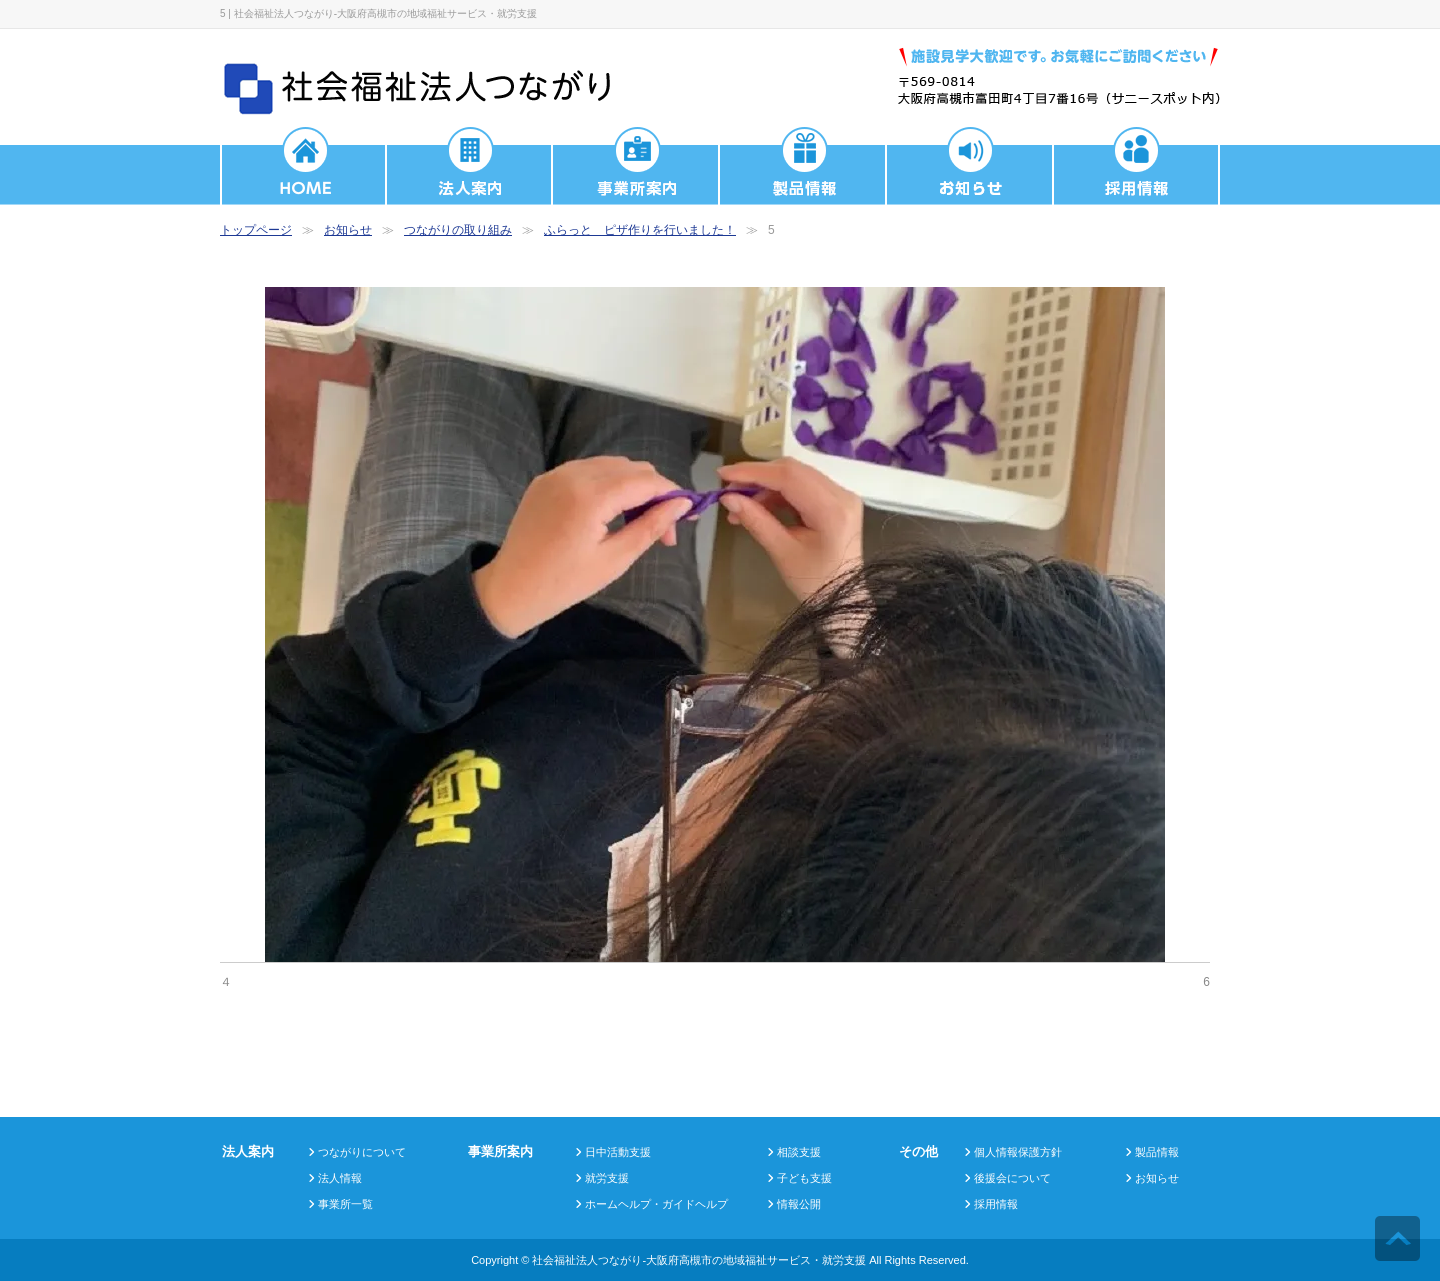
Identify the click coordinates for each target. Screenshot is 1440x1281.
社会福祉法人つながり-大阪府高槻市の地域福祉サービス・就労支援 (699, 1260)
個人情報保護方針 (1018, 1152)
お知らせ (348, 230)
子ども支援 (804, 1178)
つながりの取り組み (458, 230)
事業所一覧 (345, 1204)
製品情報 (1157, 1152)
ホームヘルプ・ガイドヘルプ (656, 1204)
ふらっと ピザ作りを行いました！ (640, 230)
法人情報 (340, 1178)
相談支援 (799, 1152)
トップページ (256, 230)
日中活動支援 (618, 1152)
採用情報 (996, 1204)
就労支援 (607, 1178)
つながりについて (362, 1152)
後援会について (1012, 1178)
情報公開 (799, 1204)
